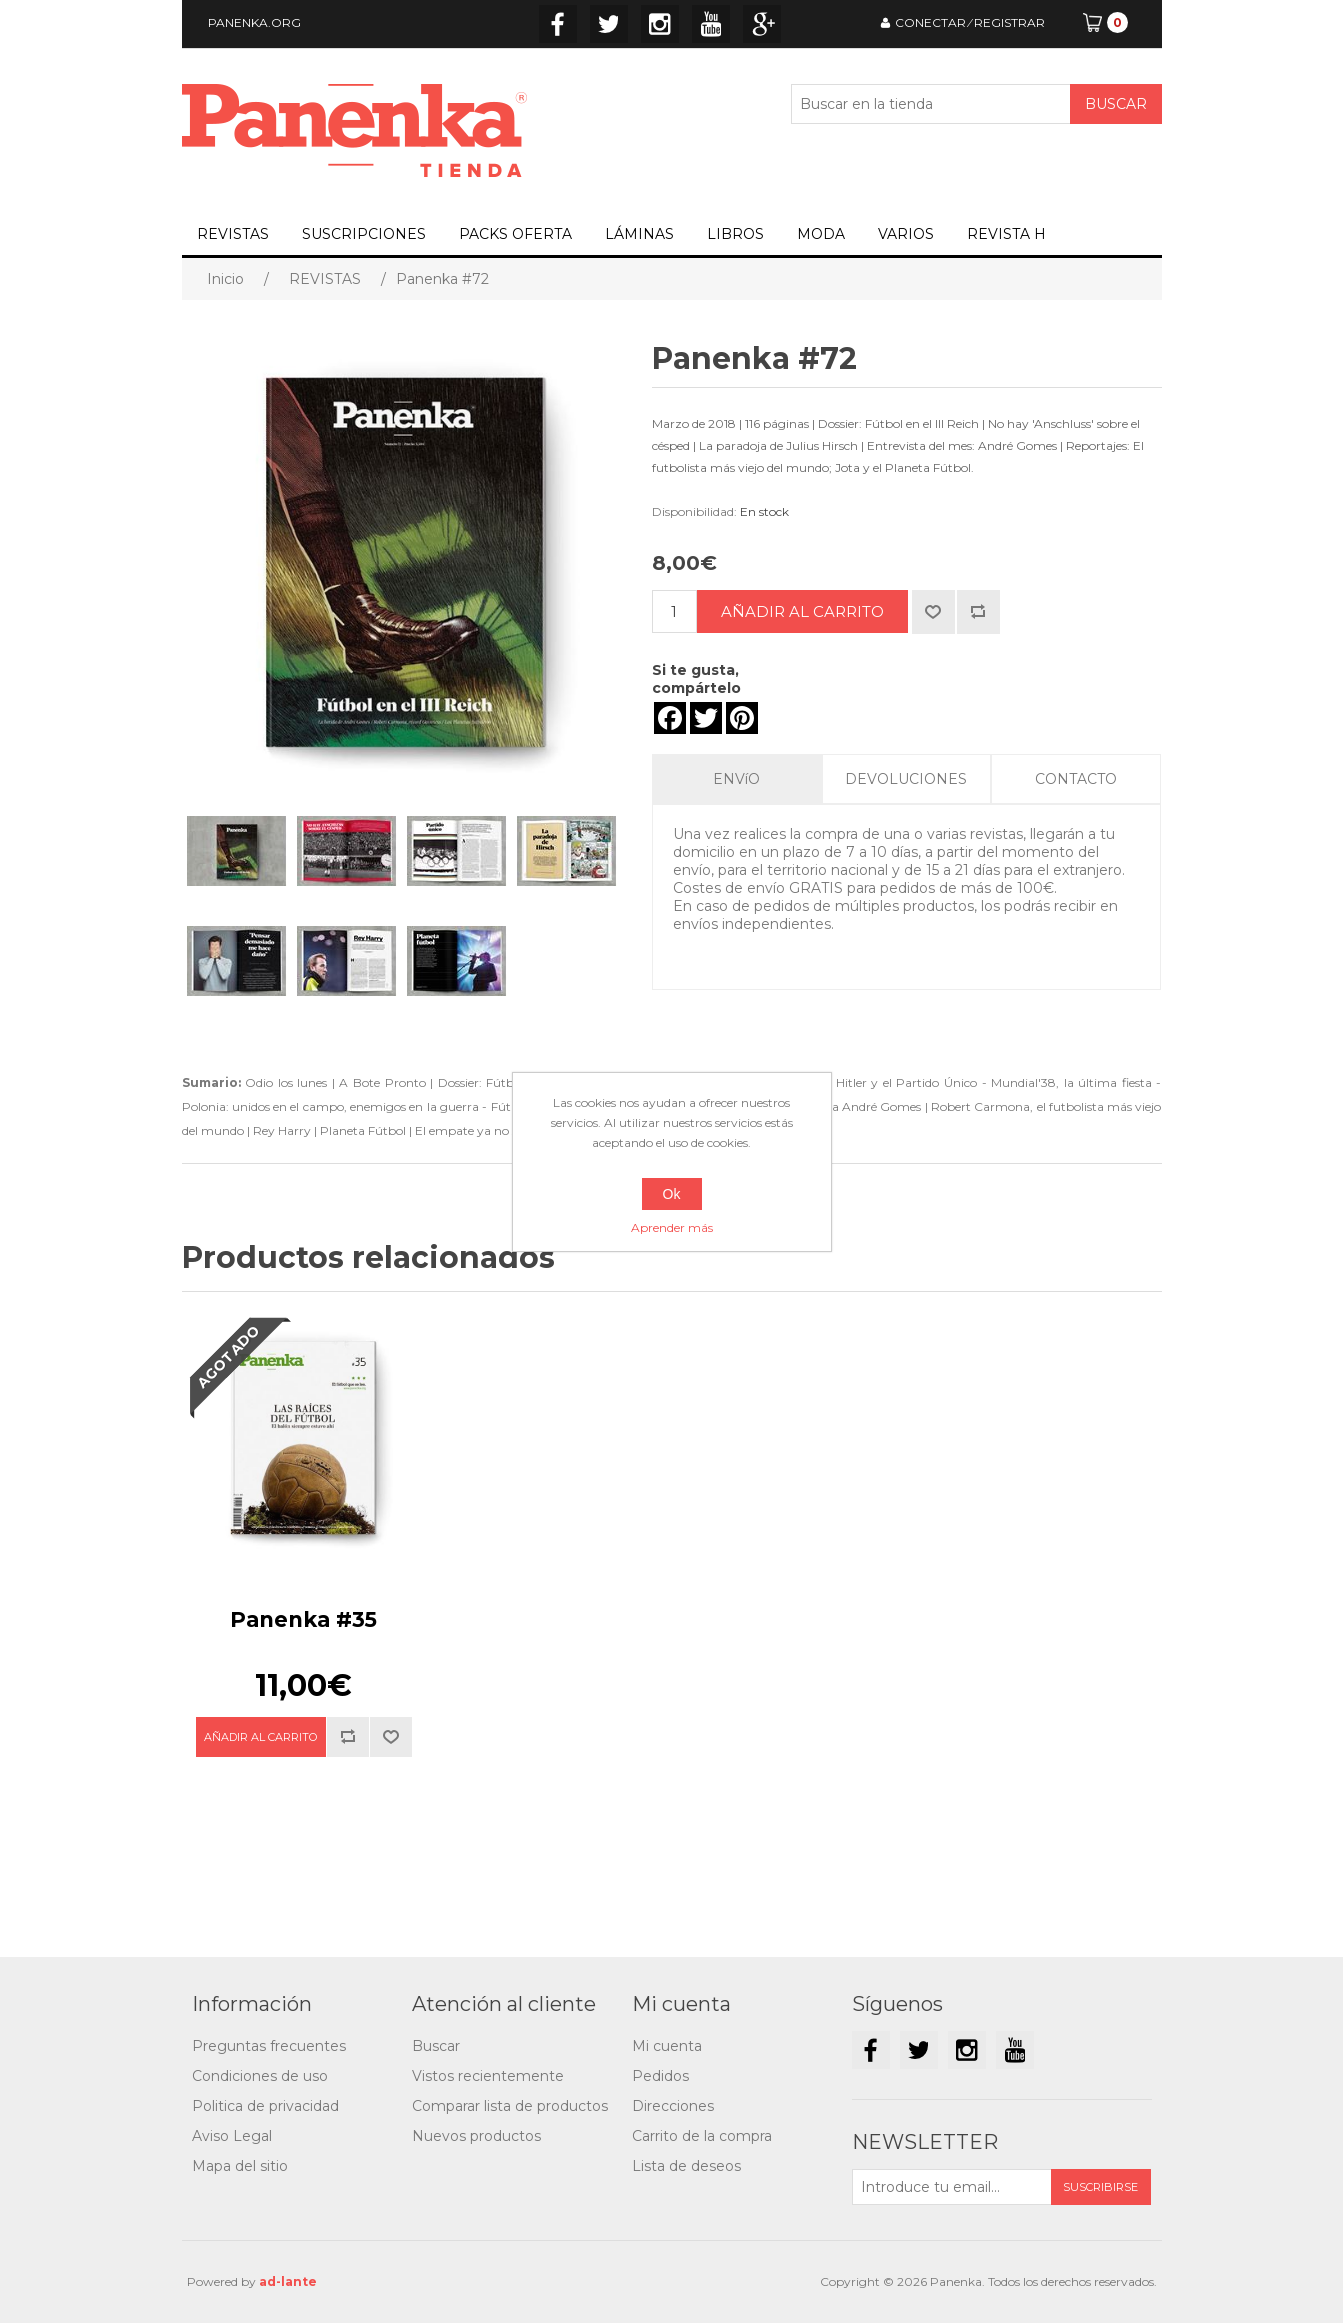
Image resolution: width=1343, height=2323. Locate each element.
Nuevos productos (476, 2136)
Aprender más (672, 1227)
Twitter (609, 24)
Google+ (762, 24)
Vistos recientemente (488, 2076)
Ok (672, 1194)
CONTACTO (1076, 779)
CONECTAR (930, 22)
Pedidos (660, 2076)
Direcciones (673, 2106)
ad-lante (288, 2281)
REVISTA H (1006, 234)
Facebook (558, 24)
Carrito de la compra (702, 2136)
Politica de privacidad (265, 2106)
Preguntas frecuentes (269, 2046)
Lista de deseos (686, 2166)
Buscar (436, 2046)
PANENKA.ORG (254, 22)
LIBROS (735, 234)
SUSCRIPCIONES (364, 234)
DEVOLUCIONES (906, 779)
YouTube (711, 24)
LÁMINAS (639, 234)
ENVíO (736, 779)
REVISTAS (233, 234)
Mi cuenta (667, 2046)
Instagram (660, 24)
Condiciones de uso (260, 2076)
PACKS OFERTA (515, 234)
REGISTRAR (1009, 22)
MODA (821, 234)
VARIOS (906, 234)
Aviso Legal (232, 2136)
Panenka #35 (303, 1619)
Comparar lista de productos (510, 2106)
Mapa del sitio (240, 2166)
